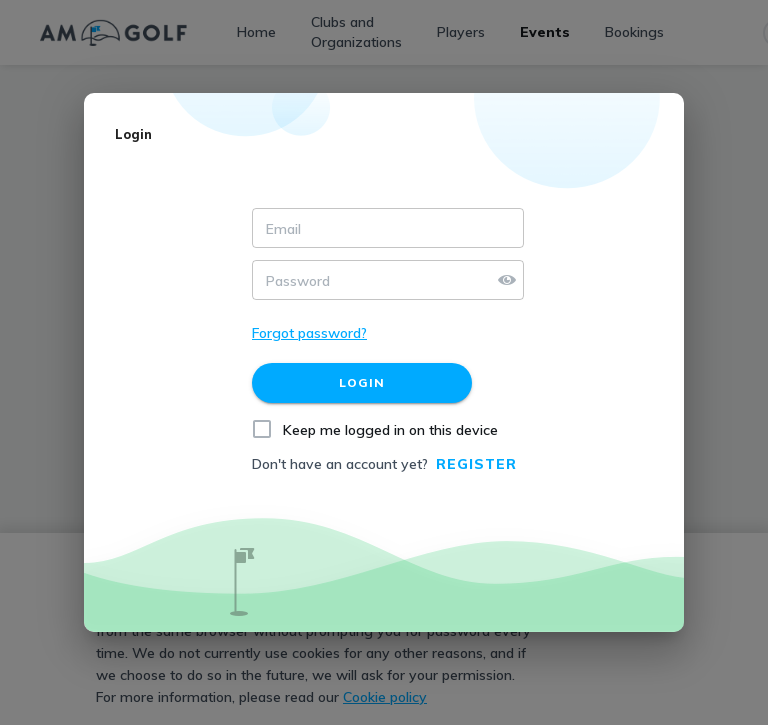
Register (476, 464)
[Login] (362, 383)
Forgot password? (309, 333)
